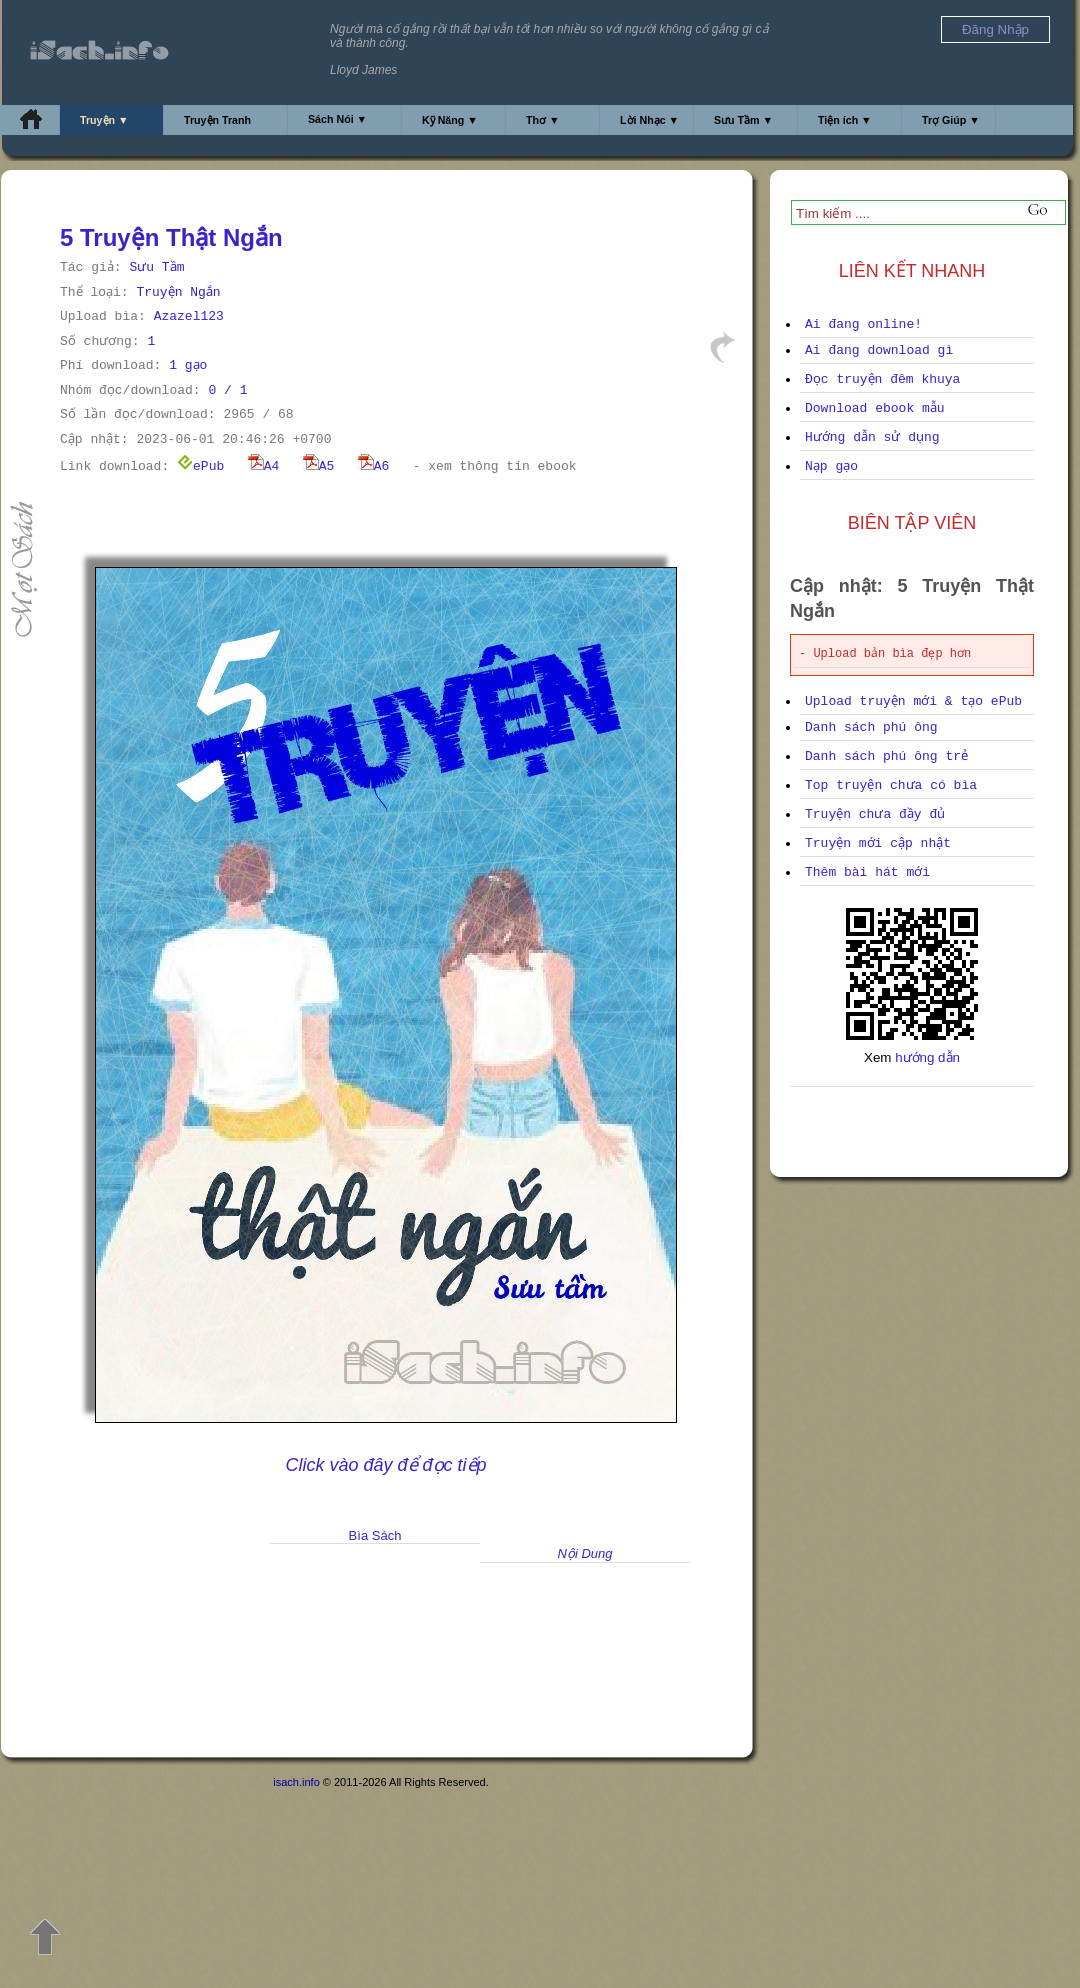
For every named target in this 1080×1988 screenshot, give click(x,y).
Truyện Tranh (217, 120)
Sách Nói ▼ (337, 119)
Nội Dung (585, 1553)
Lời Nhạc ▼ (649, 120)
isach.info (296, 1782)
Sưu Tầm (156, 267)
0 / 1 (227, 390)
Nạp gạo (831, 466)
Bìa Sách (375, 1535)
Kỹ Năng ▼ (450, 120)
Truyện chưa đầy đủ (875, 814)
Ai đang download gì (879, 350)
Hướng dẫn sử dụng (872, 437)
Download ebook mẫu (875, 408)
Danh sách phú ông (871, 727)
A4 (264, 466)
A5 (319, 466)
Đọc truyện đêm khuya (882, 379)
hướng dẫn (927, 1057)
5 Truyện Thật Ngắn (171, 237)
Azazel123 (189, 316)
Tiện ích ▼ (845, 120)
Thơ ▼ (543, 120)
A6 (374, 466)
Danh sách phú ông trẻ (886, 756)
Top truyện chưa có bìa (891, 785)
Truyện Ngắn (178, 292)
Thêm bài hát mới (867, 872)
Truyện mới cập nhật (878, 843)
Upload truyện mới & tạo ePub (913, 701)
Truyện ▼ (104, 120)
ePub (200, 466)
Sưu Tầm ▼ (743, 120)
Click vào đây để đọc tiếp (385, 1465)
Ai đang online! (863, 324)
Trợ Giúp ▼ (951, 120)
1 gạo (188, 365)
